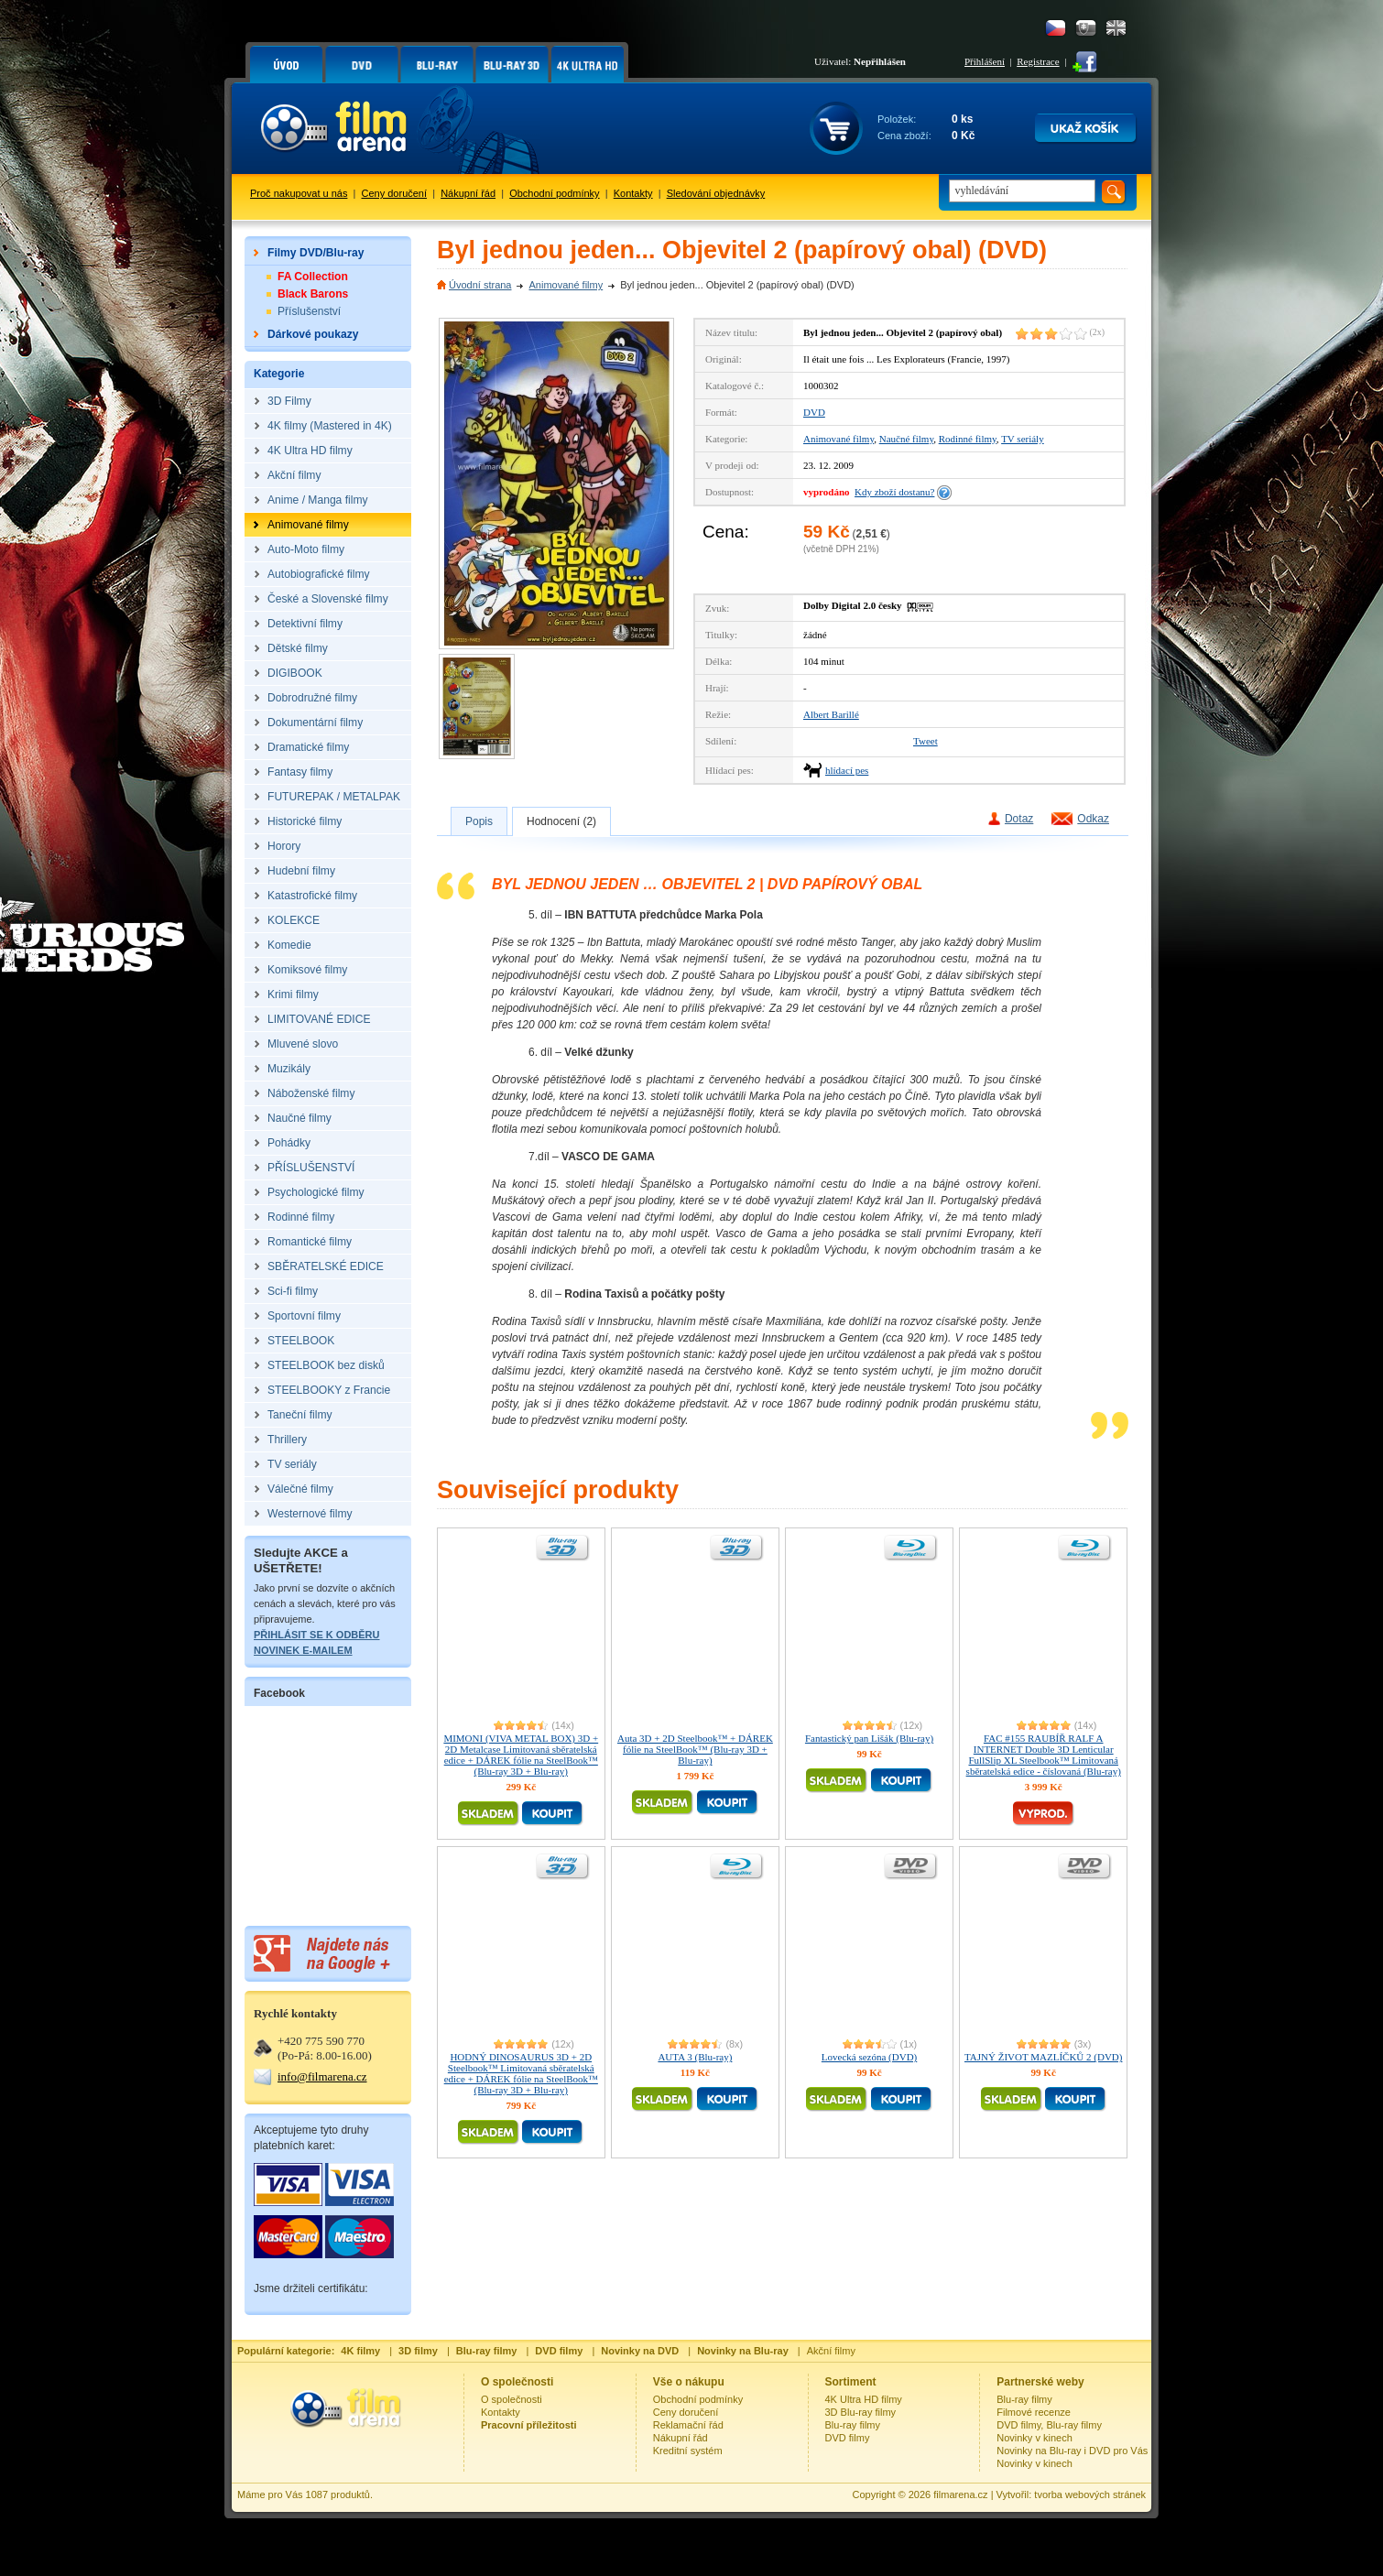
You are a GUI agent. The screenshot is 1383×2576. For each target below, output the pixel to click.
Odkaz (1093, 818)
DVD (814, 412)
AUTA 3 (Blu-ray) (695, 2056)
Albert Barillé (831, 714)
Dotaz (1019, 818)
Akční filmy (831, 2350)
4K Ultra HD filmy (863, 2399)
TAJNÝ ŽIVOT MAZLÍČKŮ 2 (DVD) (1043, 2056)
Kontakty (633, 193)
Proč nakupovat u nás (298, 193)
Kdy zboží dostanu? (894, 491)
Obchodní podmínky (554, 193)
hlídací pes (846, 770)
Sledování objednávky (716, 193)
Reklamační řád (688, 2424)
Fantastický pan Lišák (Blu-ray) (869, 1738)
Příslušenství (309, 311)
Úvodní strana (480, 284)
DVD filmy (847, 2437)
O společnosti (511, 2399)
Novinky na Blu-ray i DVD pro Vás (1072, 2450)
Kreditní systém (688, 2450)
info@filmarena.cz (322, 2076)
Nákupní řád (468, 193)
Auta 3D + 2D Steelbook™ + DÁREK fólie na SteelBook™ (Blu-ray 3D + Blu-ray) (695, 1749)
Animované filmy (565, 284)
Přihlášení (984, 61)
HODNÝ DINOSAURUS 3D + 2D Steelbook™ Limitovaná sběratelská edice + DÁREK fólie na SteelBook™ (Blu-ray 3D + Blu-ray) (521, 2073)
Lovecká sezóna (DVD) (869, 2056)
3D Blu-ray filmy (861, 2412)
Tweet (925, 740)
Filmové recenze (1033, 2412)
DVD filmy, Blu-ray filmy (1049, 2424)
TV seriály (1022, 438)
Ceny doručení (395, 193)
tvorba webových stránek (1090, 2494)
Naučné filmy (906, 438)
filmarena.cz (960, 2494)
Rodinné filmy (967, 438)
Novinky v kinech (1034, 2437)
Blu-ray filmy (853, 2424)
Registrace (1038, 61)
